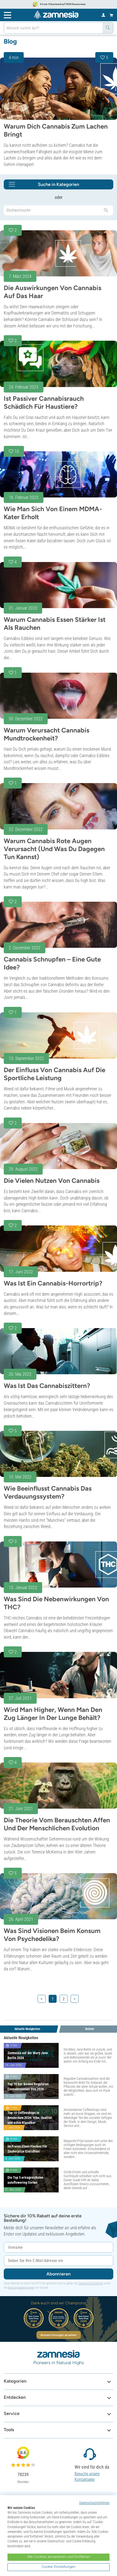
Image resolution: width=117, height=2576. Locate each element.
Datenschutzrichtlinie (90, 2283)
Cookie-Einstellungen (58, 2567)
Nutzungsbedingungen (21, 2287)
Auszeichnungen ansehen (58, 2335)
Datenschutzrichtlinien (94, 2503)
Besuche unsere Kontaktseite (87, 2476)
